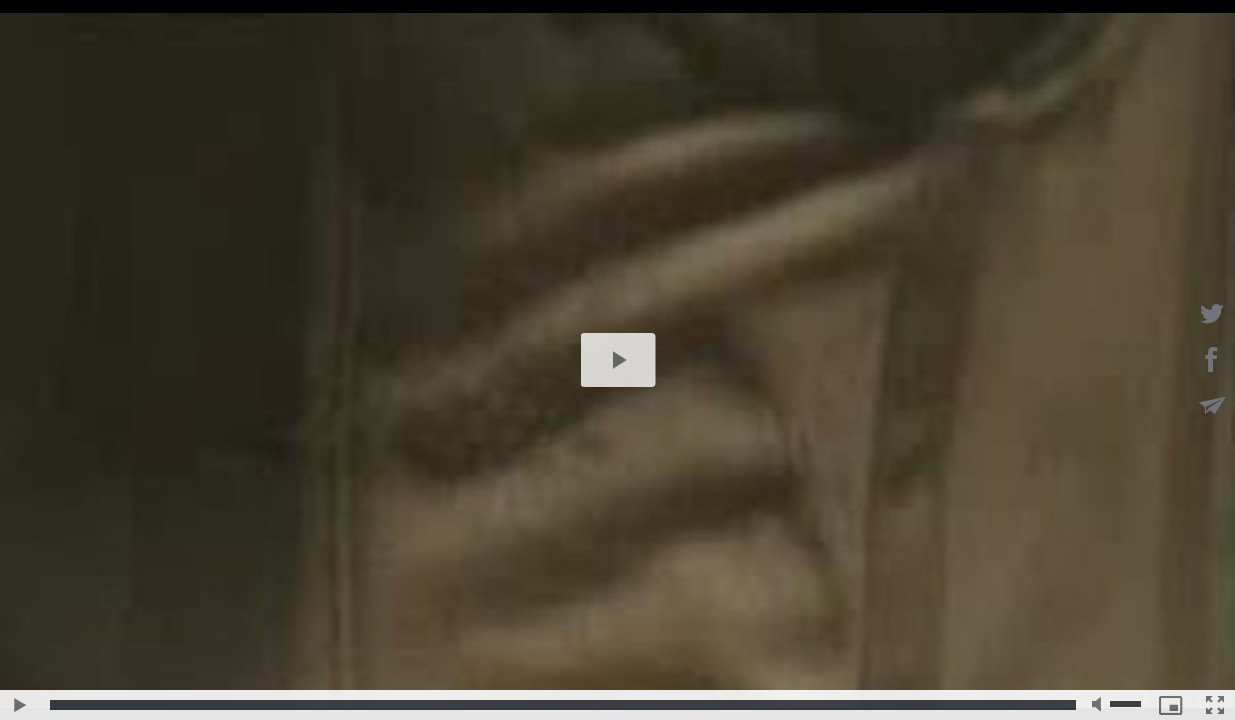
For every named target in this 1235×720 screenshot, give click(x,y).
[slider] (563, 705)
